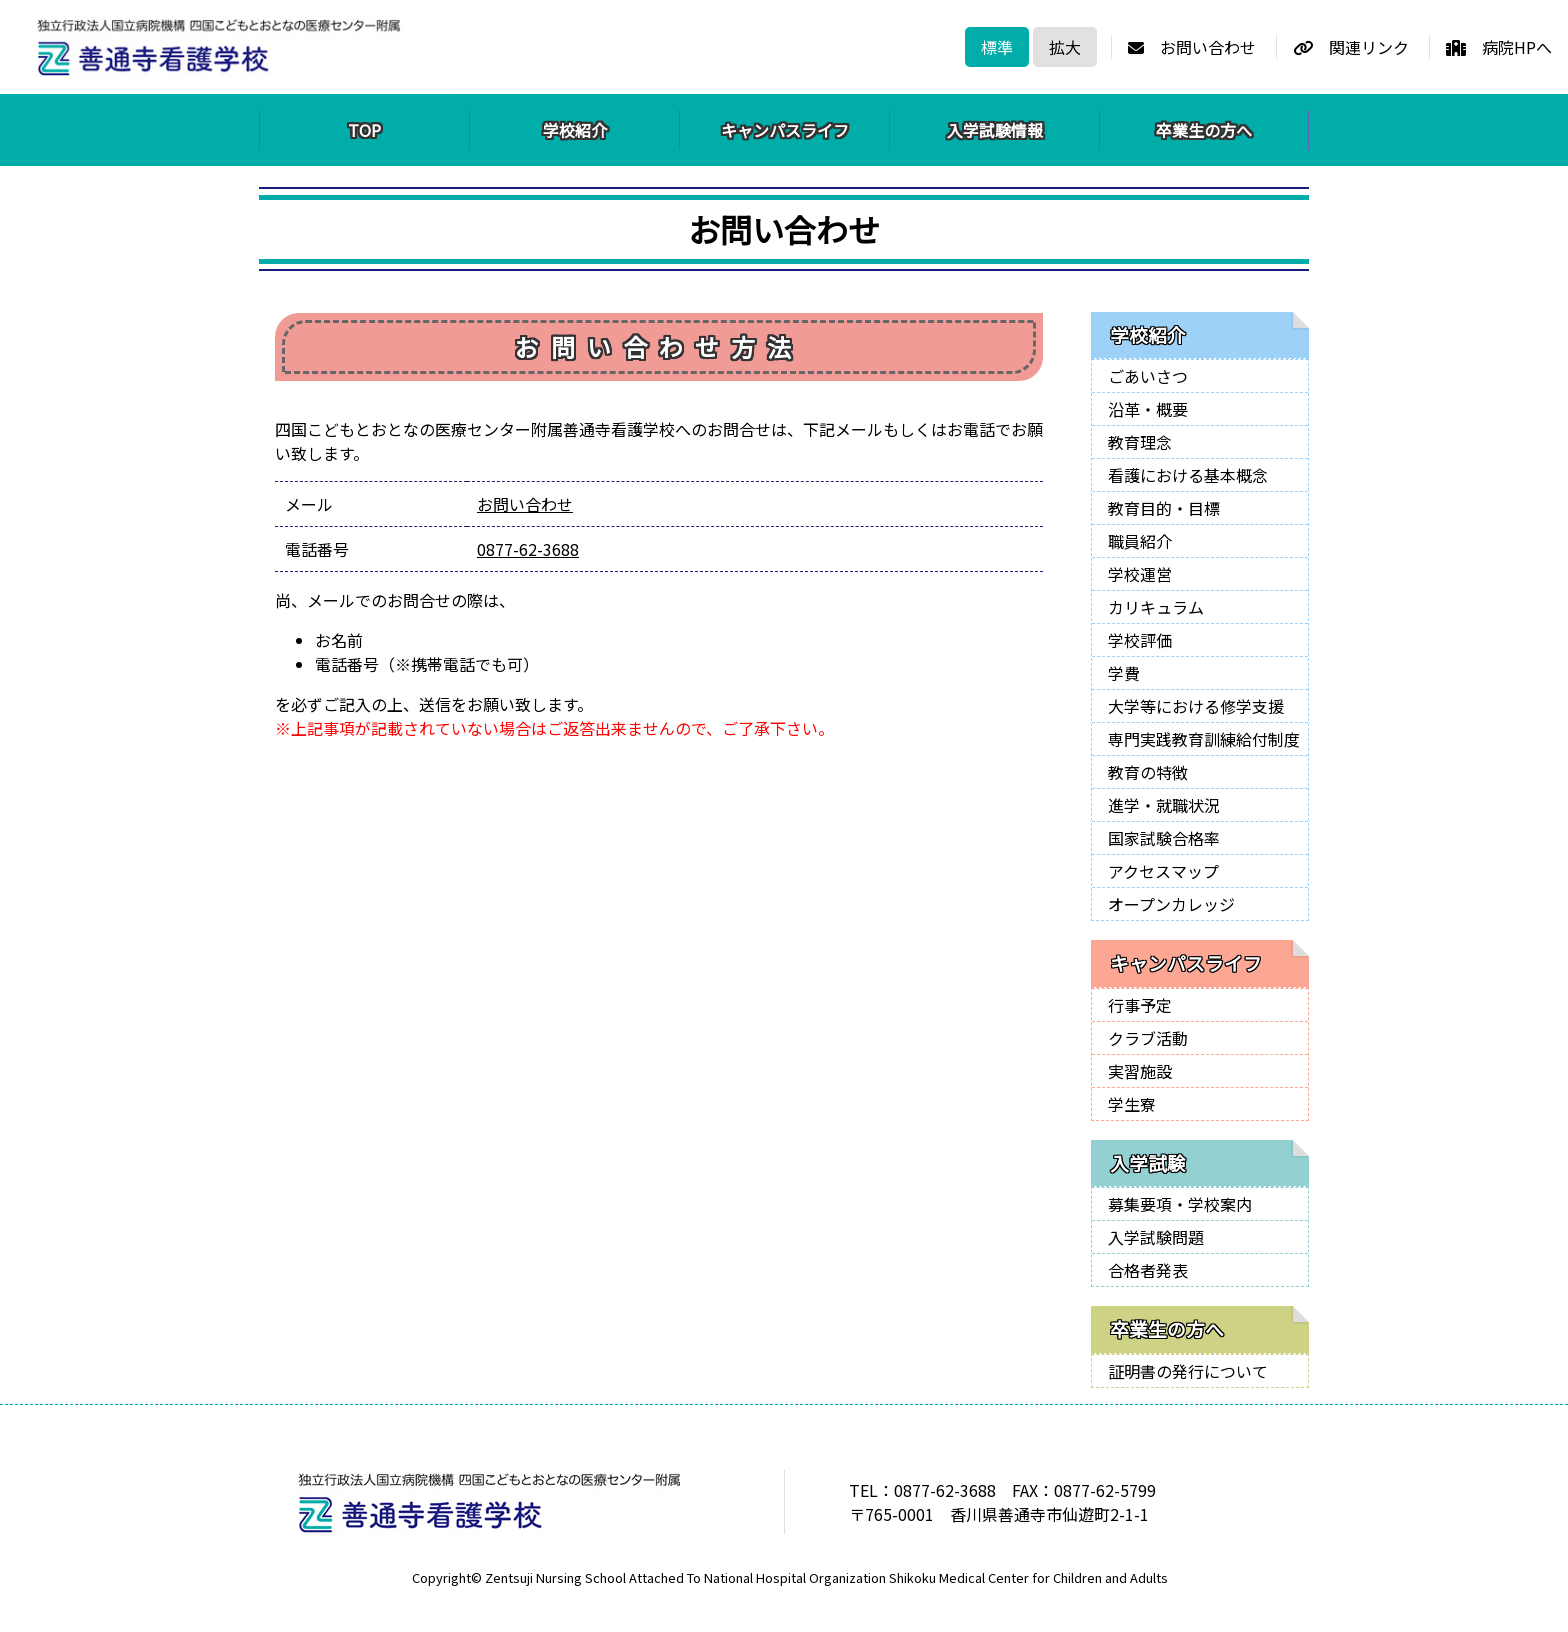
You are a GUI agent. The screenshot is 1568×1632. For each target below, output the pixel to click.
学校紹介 (575, 130)
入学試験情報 (995, 130)
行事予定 (1140, 1005)
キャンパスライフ (785, 130)
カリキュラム (1156, 607)
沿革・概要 (1148, 409)
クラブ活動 (1148, 1038)
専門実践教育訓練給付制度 (1204, 739)
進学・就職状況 (1164, 805)
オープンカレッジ (1171, 904)
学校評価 (1140, 640)
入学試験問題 (1156, 1237)
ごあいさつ (1148, 376)
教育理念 (1140, 442)
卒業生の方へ (1204, 130)
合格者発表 (1148, 1270)
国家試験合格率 (1164, 838)
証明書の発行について (1188, 1371)
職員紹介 (1140, 541)
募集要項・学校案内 (1180, 1204)
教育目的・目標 (1164, 508)
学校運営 (1140, 574)
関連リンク (1351, 47)
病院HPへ (1499, 47)
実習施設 (1140, 1071)
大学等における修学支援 (1196, 706)
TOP (364, 130)
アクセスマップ (1163, 871)
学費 (1124, 673)
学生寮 (1132, 1104)
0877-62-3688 (528, 549)
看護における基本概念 (1188, 475)
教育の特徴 (1148, 772)
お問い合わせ (1192, 47)
